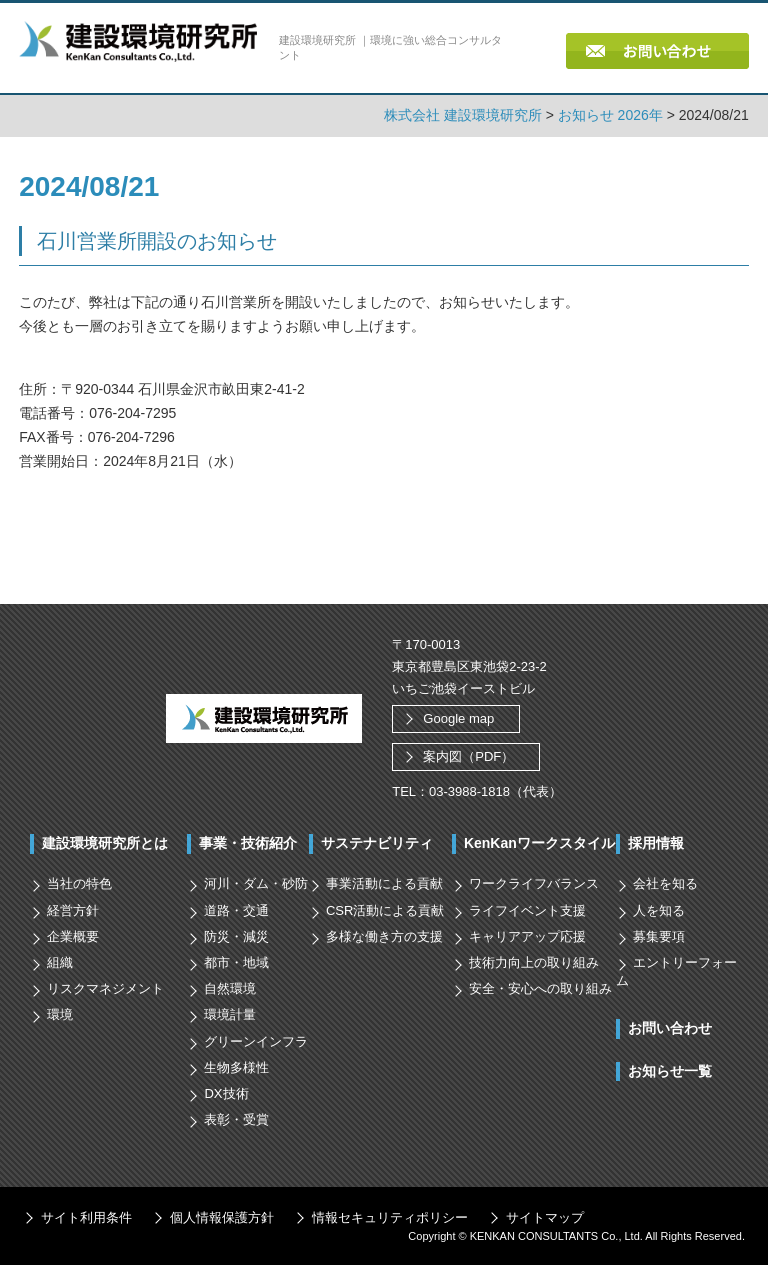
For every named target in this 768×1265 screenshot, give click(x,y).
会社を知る (665, 883)
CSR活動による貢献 (385, 909)
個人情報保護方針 (222, 1217)
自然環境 (230, 988)
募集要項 (659, 936)
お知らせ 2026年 (610, 115)
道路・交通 (236, 909)
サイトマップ (545, 1217)
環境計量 (230, 1014)
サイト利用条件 (86, 1217)
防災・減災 (236, 936)
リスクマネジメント (105, 988)
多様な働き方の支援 (384, 936)
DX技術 (226, 1093)
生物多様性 (236, 1067)
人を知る (659, 909)
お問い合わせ (670, 1028)
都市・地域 (236, 962)
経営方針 (73, 909)
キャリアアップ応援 (527, 936)
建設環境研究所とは (105, 843)
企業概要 (73, 936)
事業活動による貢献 (384, 883)
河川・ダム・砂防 (256, 883)
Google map (458, 718)
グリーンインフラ (256, 1040)
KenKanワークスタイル (539, 843)
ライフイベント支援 (527, 909)
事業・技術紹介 (248, 843)
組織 (60, 962)
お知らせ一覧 (670, 1070)
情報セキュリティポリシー (390, 1217)
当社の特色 (79, 883)
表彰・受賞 (236, 1119)
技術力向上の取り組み (534, 962)
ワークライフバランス (534, 883)
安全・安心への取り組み (540, 988)
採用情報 (656, 843)
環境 (60, 1014)
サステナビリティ (377, 843)
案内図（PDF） (468, 756)
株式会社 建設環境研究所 (463, 115)
